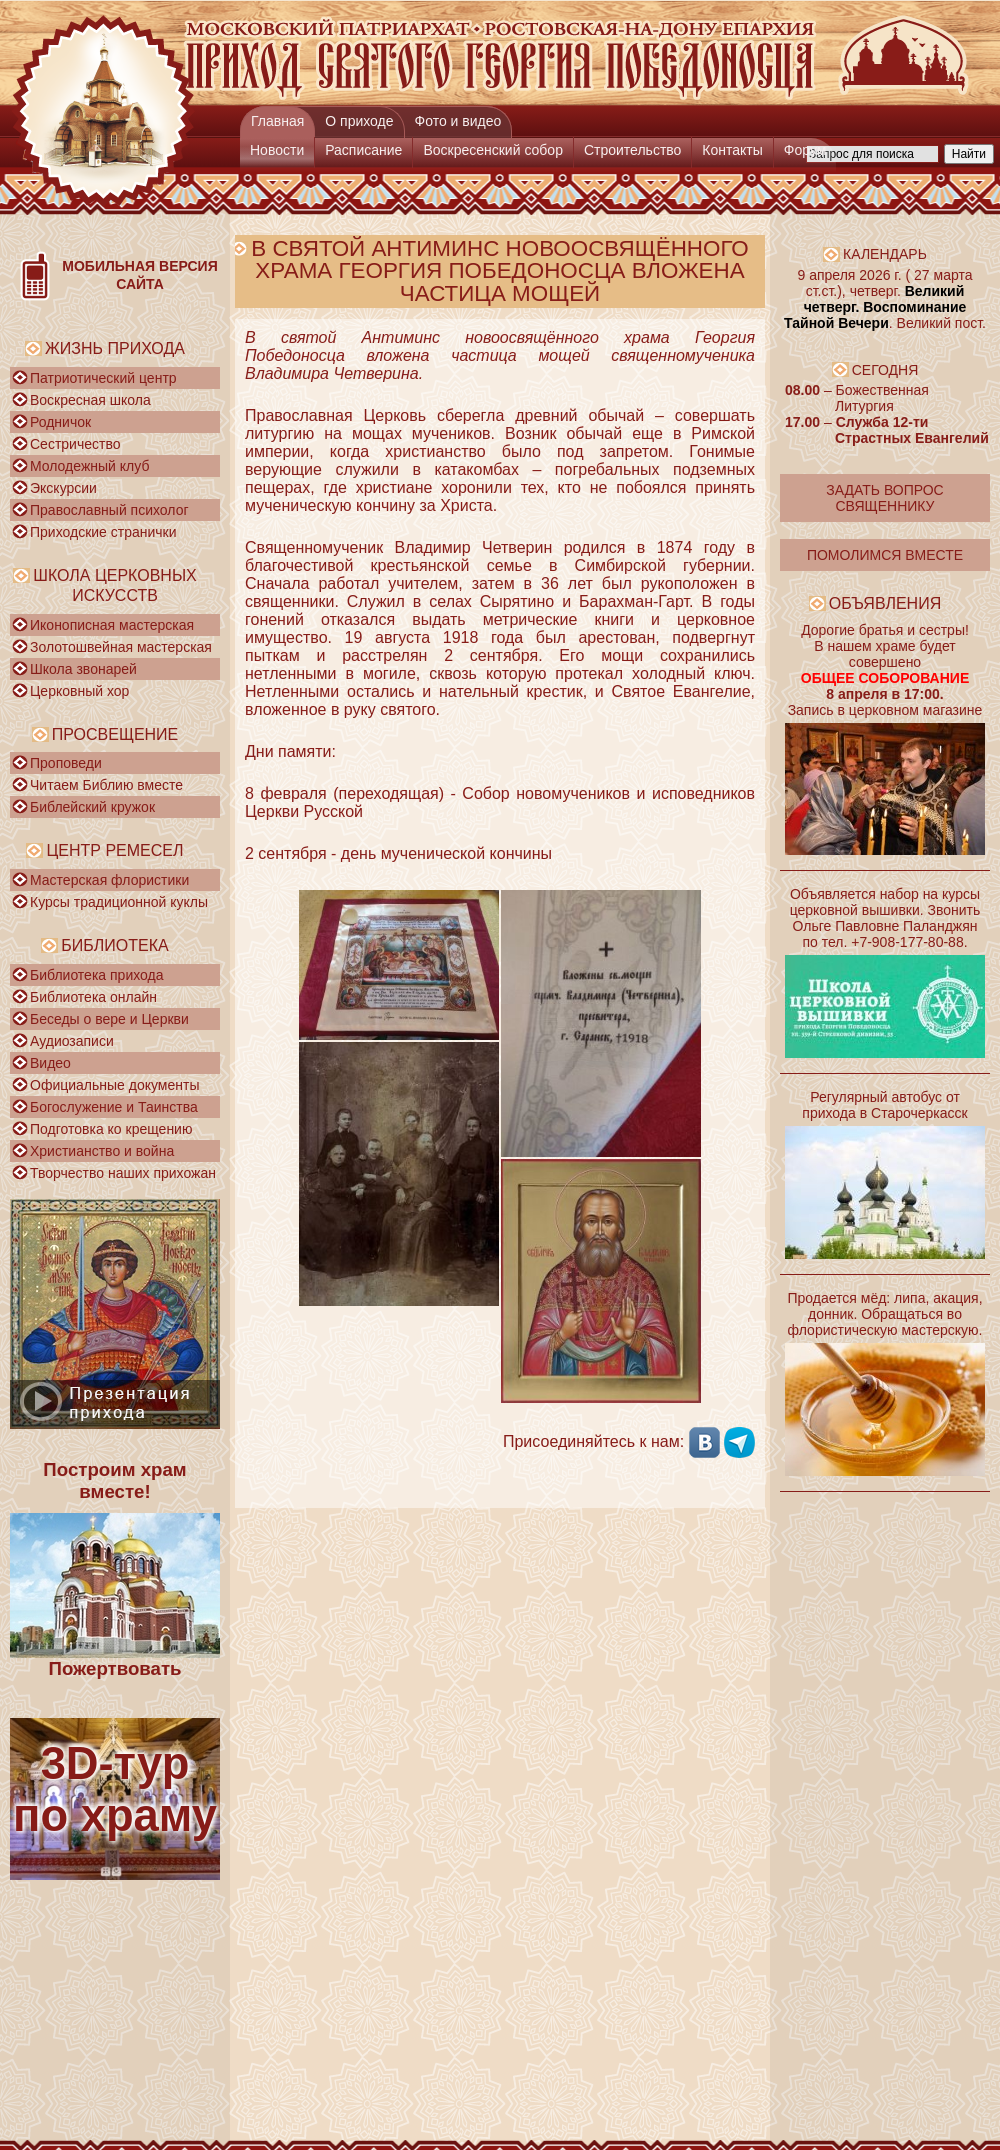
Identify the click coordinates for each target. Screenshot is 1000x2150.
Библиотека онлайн (93, 997)
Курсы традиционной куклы (119, 902)
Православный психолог (109, 510)
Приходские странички (103, 532)
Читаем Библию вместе (106, 785)
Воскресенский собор (493, 150)
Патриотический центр (103, 378)
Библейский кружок (92, 807)
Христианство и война (102, 1151)
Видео (50, 1063)
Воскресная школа (90, 400)
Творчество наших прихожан (123, 1173)
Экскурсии (63, 488)
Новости (277, 150)
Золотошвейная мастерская (121, 647)
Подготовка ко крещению (111, 1129)
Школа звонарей (83, 669)
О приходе (359, 121)
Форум (805, 150)
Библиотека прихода (96, 975)
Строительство (632, 150)
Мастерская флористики (109, 880)
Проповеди (66, 763)
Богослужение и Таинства (114, 1107)
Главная (277, 121)
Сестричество (75, 444)
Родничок (60, 422)
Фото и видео (458, 121)
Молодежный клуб (89, 466)
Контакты (732, 150)
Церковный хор (79, 691)
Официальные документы (114, 1085)
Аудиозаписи (72, 1041)
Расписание (363, 150)
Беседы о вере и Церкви (109, 1019)
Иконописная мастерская (112, 625)
